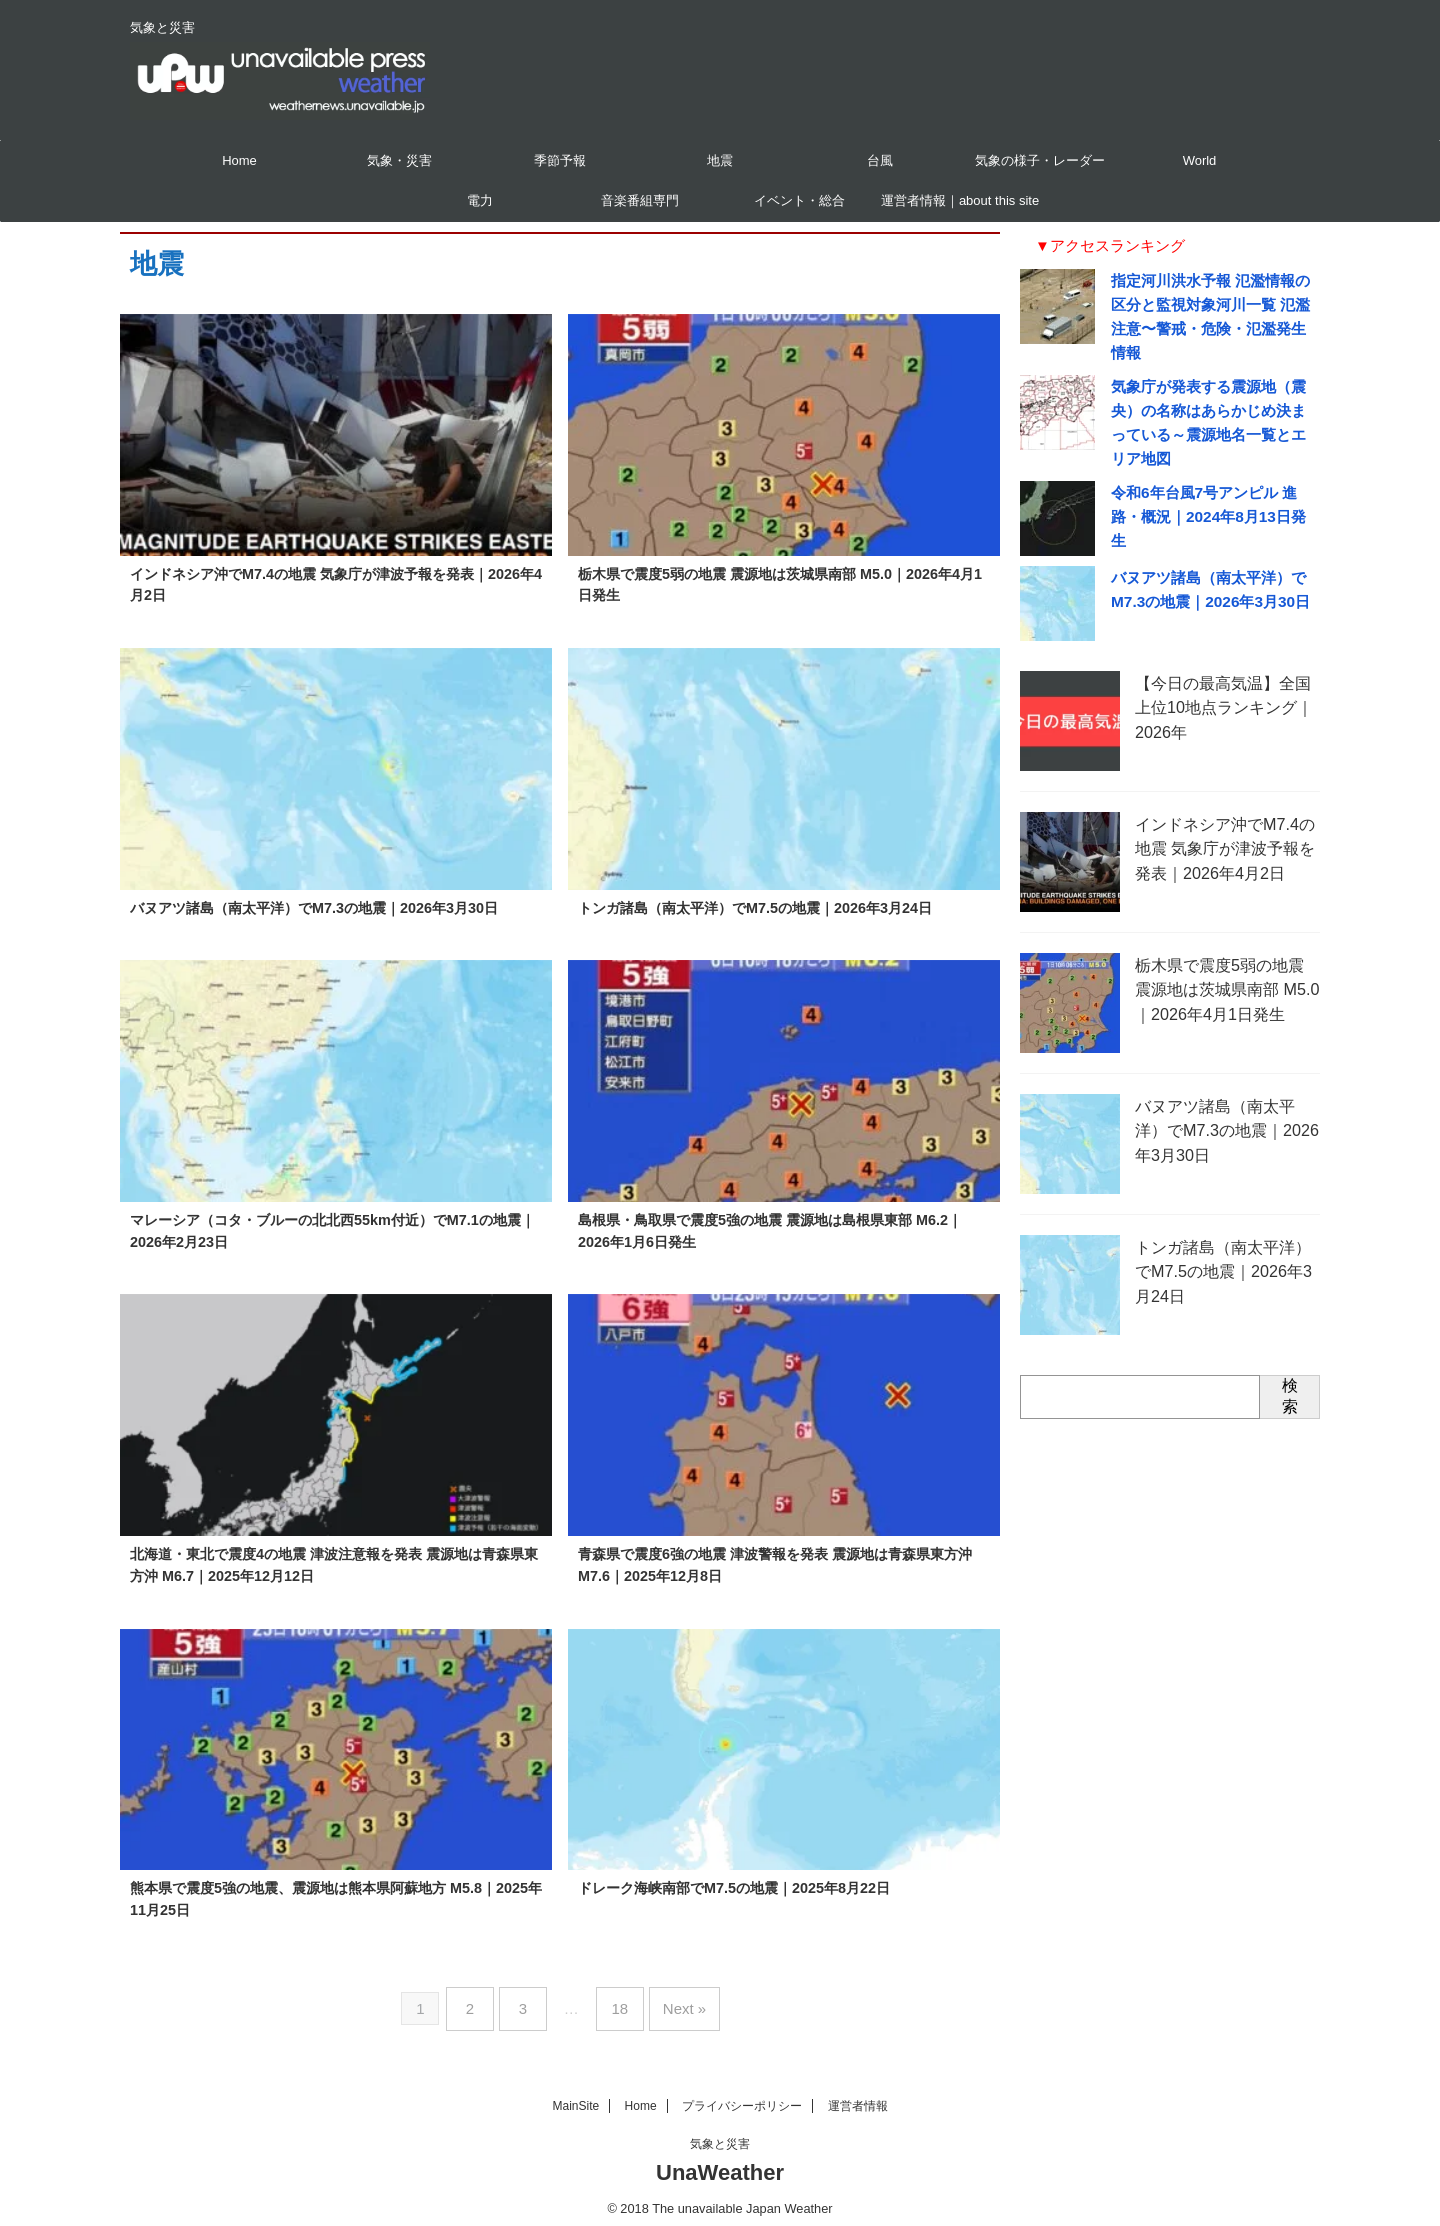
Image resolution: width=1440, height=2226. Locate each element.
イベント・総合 (799, 200)
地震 (720, 160)
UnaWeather (720, 2161)
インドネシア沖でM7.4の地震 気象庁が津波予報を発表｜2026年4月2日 (1221, 824)
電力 (480, 200)
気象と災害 (720, 2133)
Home (239, 160)
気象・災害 (399, 160)
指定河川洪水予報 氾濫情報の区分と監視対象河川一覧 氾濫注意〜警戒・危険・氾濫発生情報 (1211, 305)
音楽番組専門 (640, 200)
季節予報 (560, 160)
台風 (880, 160)
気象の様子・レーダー (1040, 160)
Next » (673, 2003)
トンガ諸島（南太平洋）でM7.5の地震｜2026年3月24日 (755, 908)
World (1200, 160)
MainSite (575, 2095)
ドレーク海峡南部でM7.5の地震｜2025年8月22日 (734, 1888)
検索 (1290, 1375)
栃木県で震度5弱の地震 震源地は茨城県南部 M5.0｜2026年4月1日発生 (1225, 965)
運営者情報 (858, 2095)
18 (616, 2003)
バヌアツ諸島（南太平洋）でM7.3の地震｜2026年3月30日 (314, 908)
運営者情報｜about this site (960, 200)
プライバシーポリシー (742, 2095)
